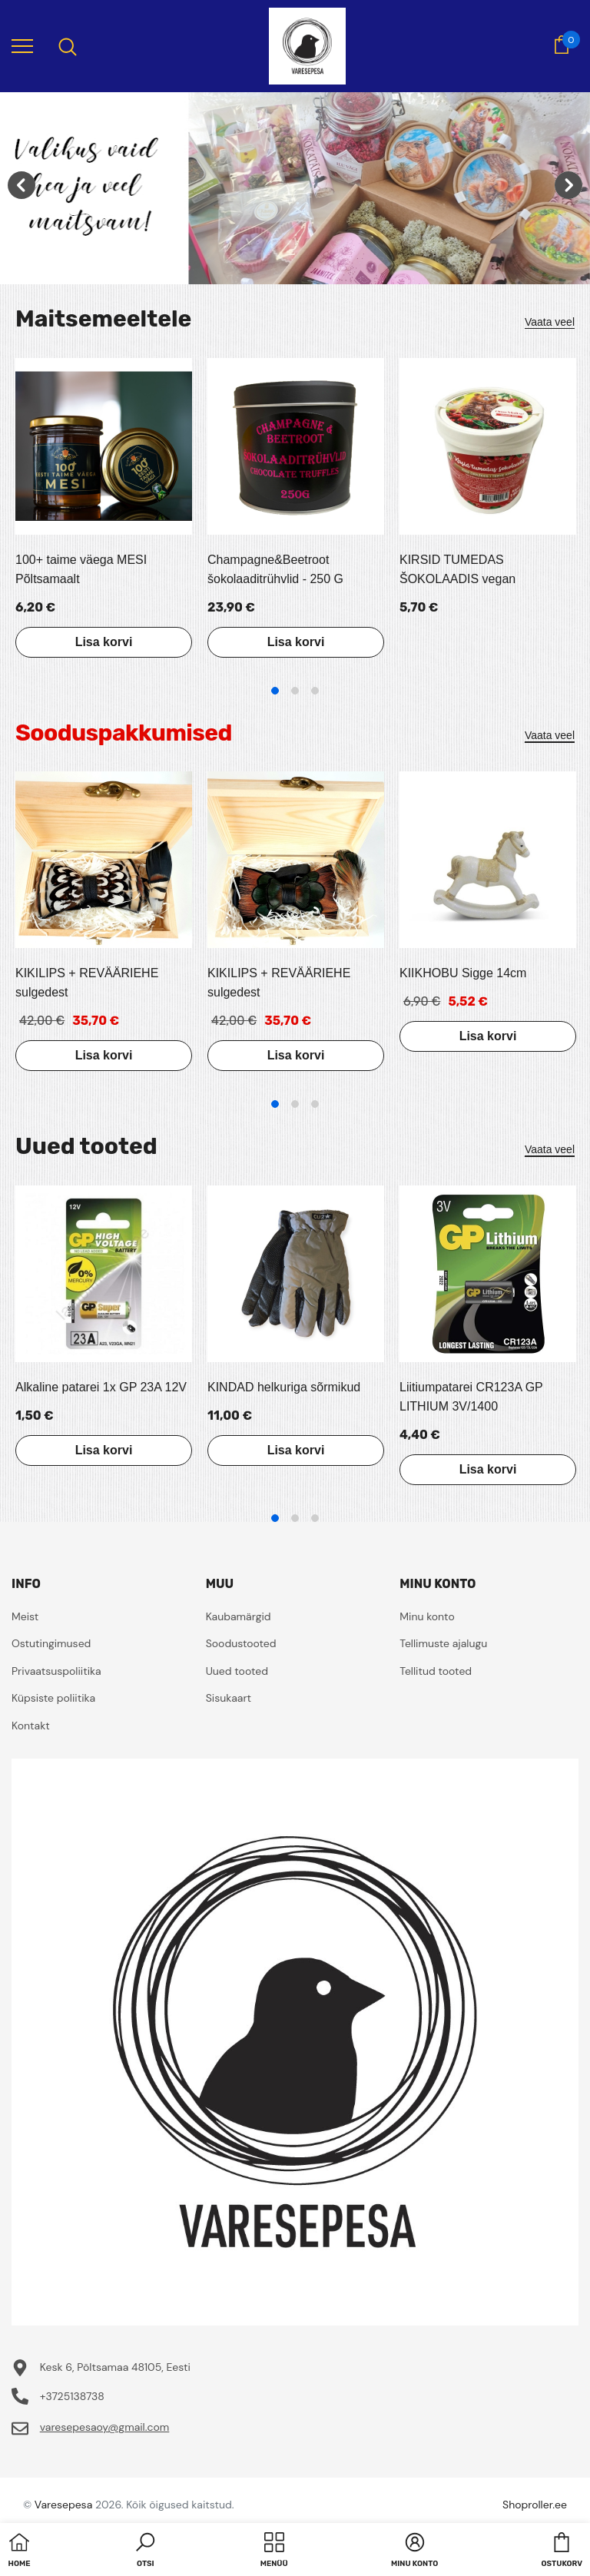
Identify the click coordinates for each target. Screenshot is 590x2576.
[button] (145, 2551)
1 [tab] (275, 691)
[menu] (22, 45)
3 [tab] (315, 691)
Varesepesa (63, 2504)
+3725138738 (72, 2396)
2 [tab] (295, 691)
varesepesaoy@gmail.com (105, 2427)
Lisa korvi (104, 641)
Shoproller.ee (534, 2504)
